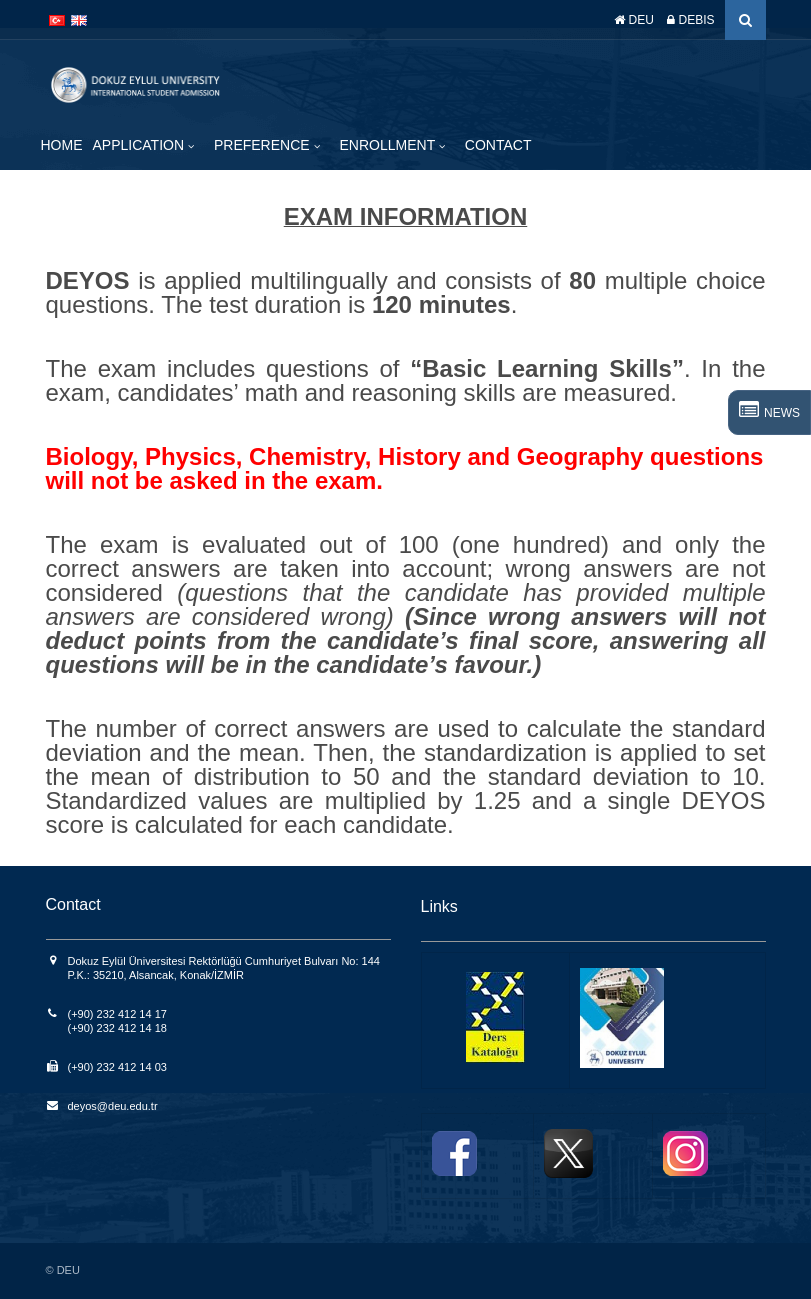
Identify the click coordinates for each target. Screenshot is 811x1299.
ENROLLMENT (389, 145)
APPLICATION (140, 145)
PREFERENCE (264, 145)
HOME (62, 145)
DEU (634, 20)
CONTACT (498, 145)
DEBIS (690, 20)
